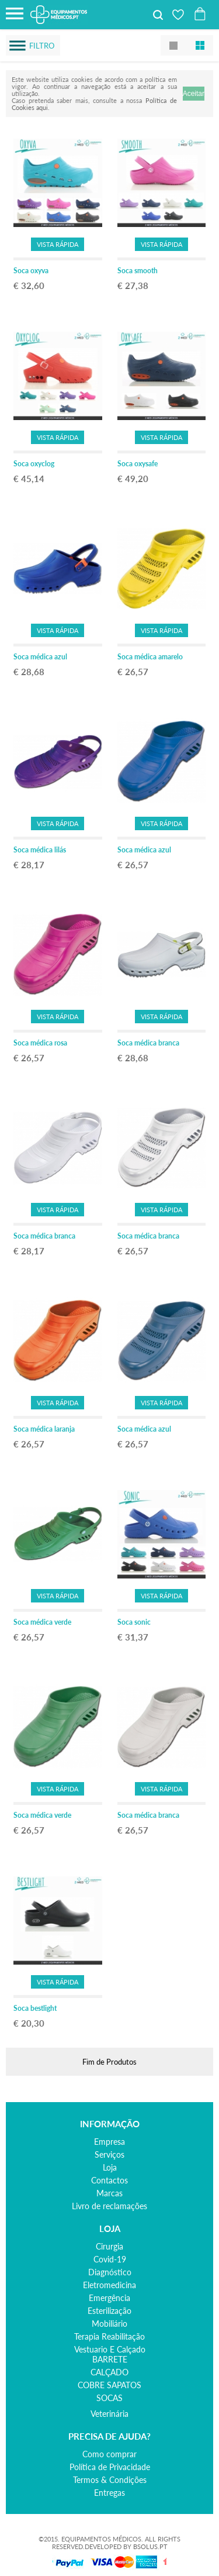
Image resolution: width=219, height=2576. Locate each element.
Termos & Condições (110, 2480)
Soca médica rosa (40, 1042)
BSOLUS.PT (150, 2546)
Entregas (109, 2493)
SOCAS (109, 2398)
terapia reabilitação (109, 2336)
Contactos (109, 2180)
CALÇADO (109, 2372)
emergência (109, 2298)
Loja (110, 2167)
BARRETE (109, 2359)
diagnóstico (109, 2272)
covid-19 (109, 2259)
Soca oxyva (30, 270)
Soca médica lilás (39, 849)
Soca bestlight (35, 2008)
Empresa (109, 2142)
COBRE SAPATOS (109, 2385)
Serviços (109, 2154)
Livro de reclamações (109, 2206)
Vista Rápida (57, 244)
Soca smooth (137, 270)
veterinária (109, 2414)
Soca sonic (134, 1622)
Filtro (41, 45)
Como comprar (109, 2454)
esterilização (109, 2311)
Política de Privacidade (109, 2467)
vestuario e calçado (109, 2349)
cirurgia (109, 2246)
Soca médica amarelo (150, 656)
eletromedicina (109, 2285)
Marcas (109, 2193)
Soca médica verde (42, 1622)
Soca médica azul (40, 656)
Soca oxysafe (137, 463)
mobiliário (109, 2324)
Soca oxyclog (33, 463)
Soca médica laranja (44, 1429)
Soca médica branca (148, 1042)
